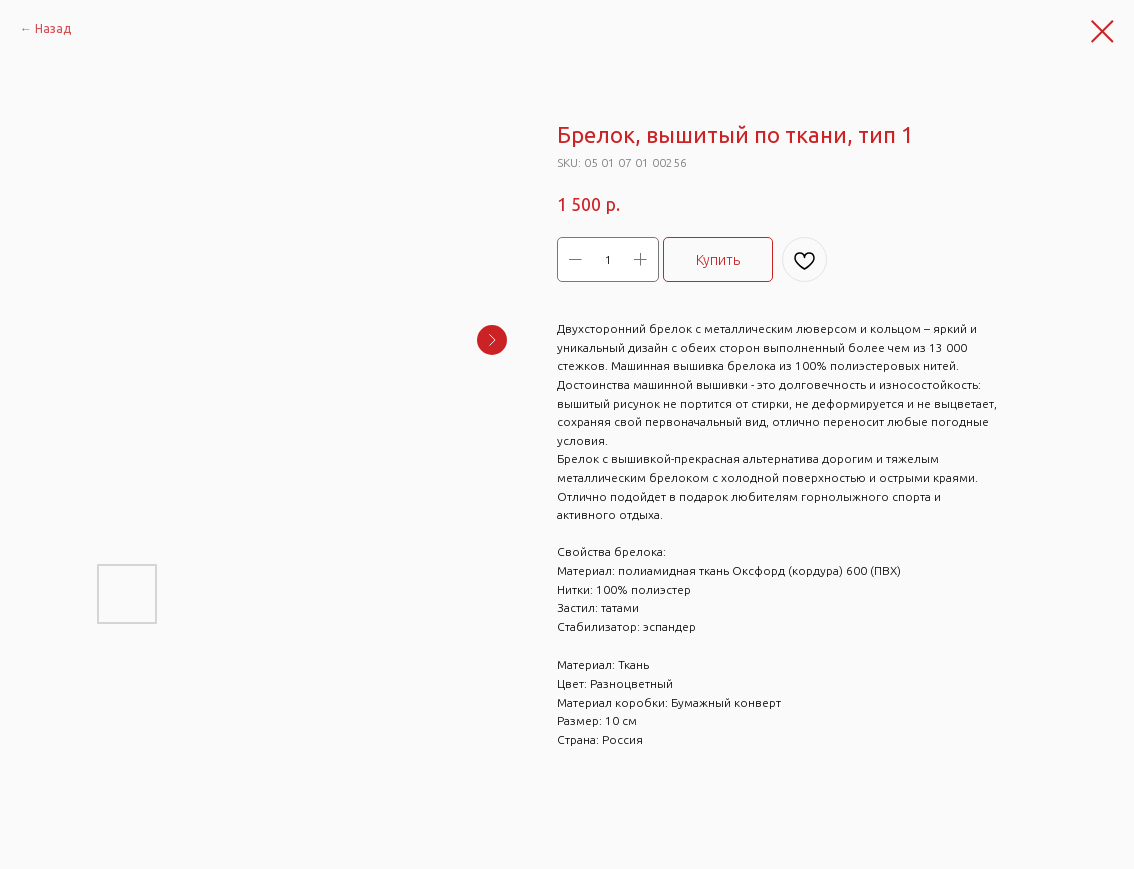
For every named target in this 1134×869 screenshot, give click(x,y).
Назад (53, 28)
